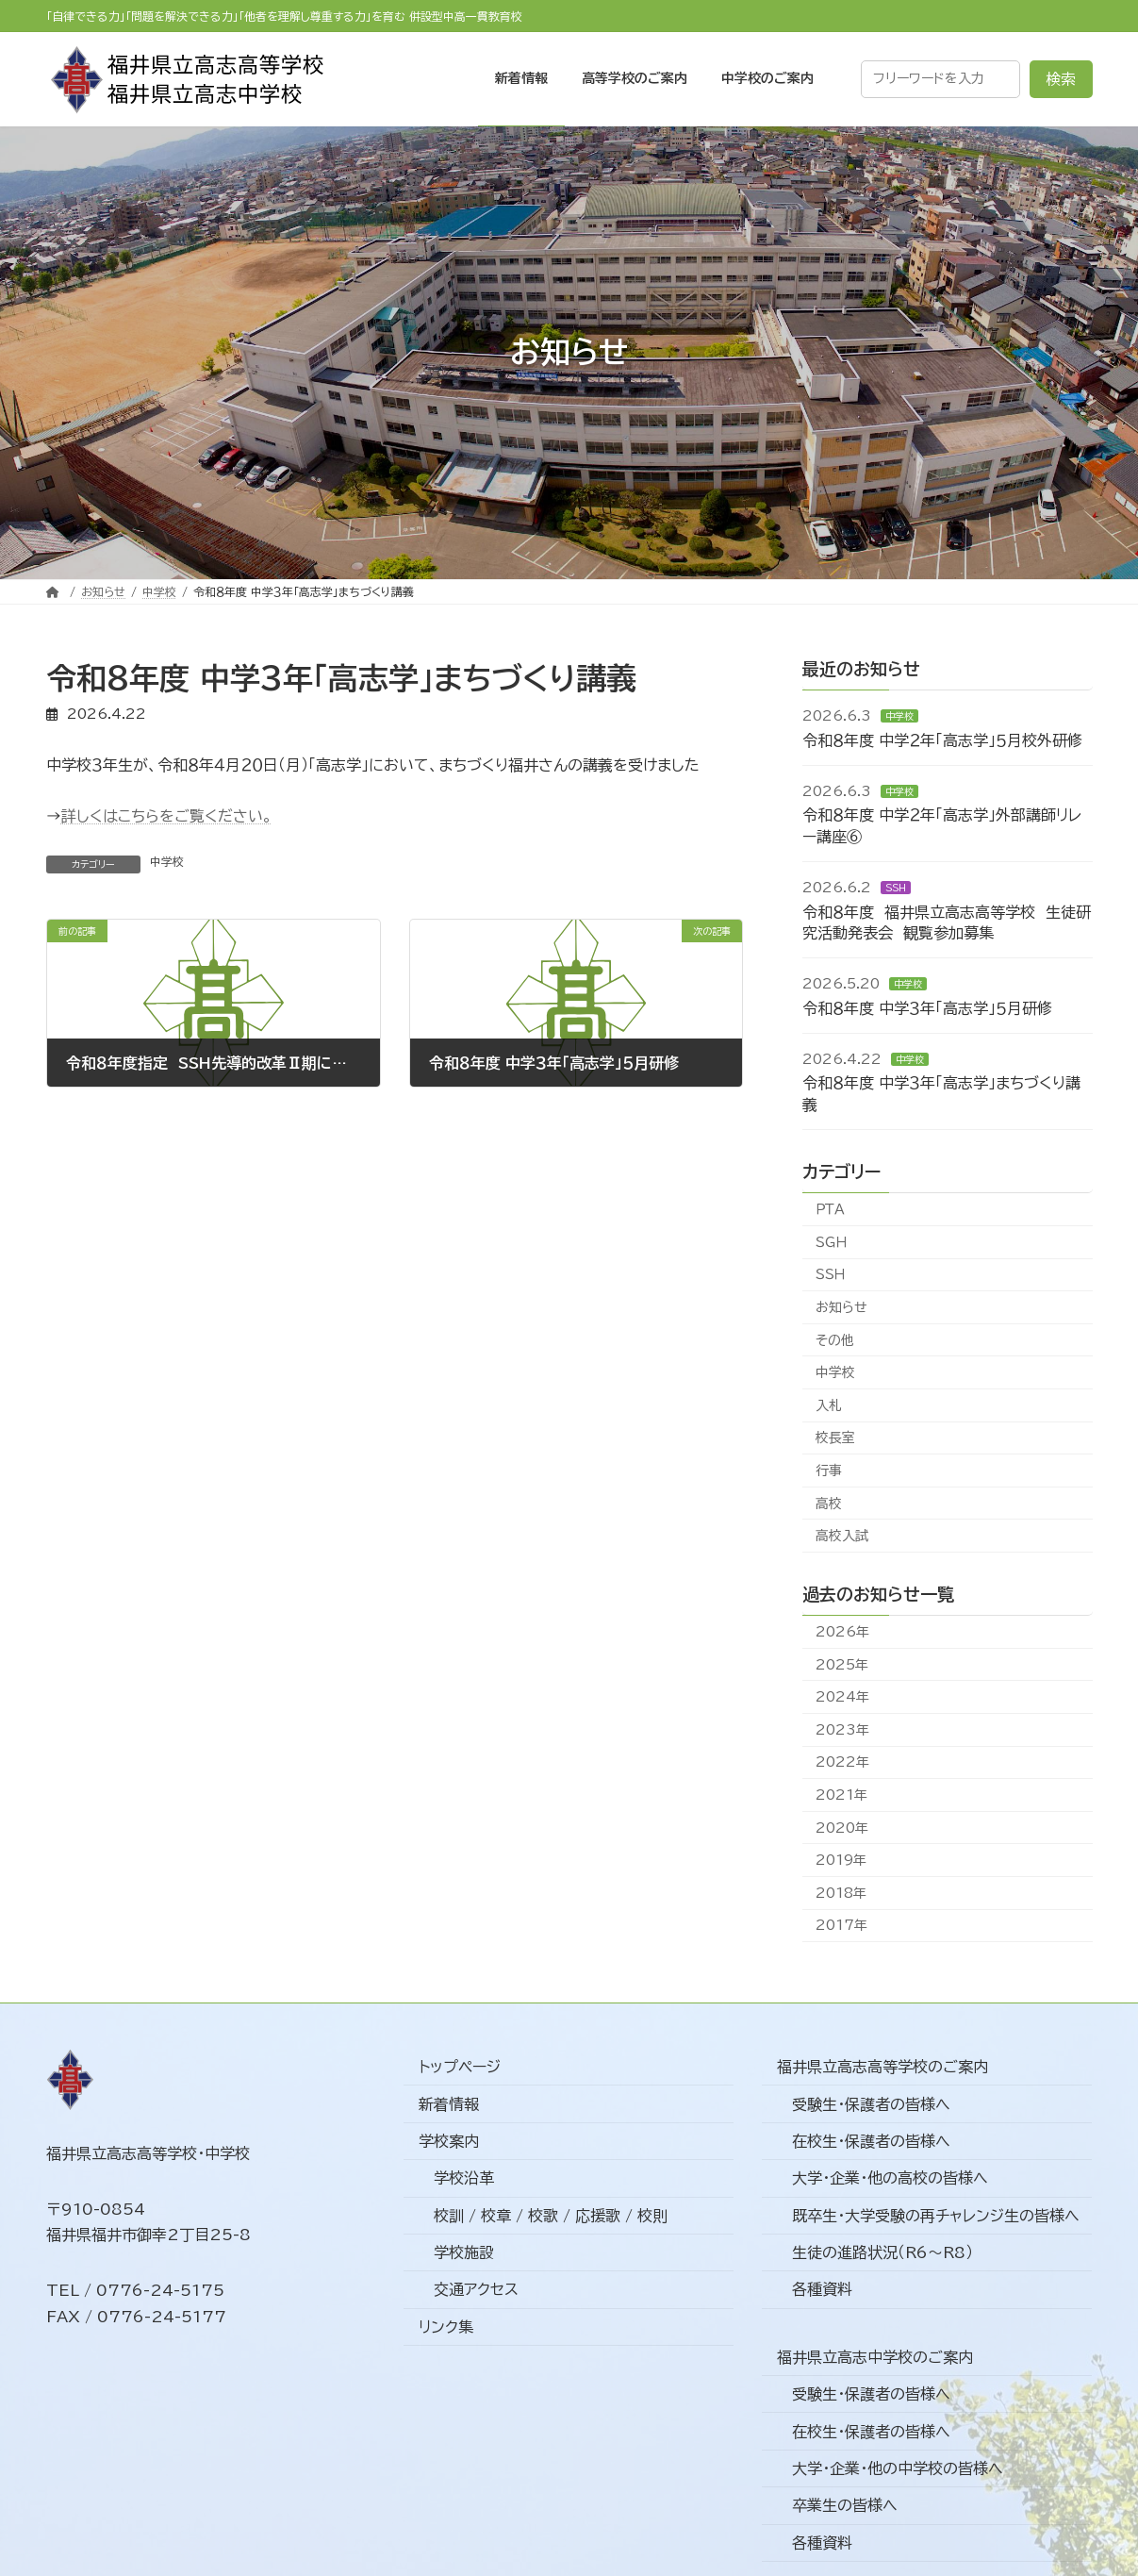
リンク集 (446, 2327)
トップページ (460, 2066)
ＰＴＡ (830, 1209)
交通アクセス (476, 2289)
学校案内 (449, 2141)
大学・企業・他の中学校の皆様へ (897, 2468)
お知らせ (841, 1307)
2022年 (842, 1762)
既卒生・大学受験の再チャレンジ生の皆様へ (936, 2215)
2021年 (841, 1795)
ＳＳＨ (895, 887)
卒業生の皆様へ (845, 2505)
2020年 (842, 1827)
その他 (835, 1339)
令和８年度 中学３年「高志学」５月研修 (927, 1008)
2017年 (841, 1925)
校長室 (835, 1437)
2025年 (842, 1663)
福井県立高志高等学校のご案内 (882, 2066)
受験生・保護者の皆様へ (871, 2103)
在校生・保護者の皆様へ (871, 2141)
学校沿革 (464, 2177)
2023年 (842, 1730)
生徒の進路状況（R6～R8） (882, 2252)
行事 (829, 1470)
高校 (829, 1502)
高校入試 (842, 1535)
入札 (829, 1405)
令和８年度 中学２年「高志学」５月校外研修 (942, 739)
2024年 (842, 1696)
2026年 (842, 1631)
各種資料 (822, 2289)
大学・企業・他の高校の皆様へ (890, 2177)
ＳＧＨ (831, 1242)
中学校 (167, 861)
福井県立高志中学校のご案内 (875, 2357)
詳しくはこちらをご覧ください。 (166, 815)
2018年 (841, 1893)
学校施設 (464, 2252)
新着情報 (449, 2103)
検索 (1061, 79)
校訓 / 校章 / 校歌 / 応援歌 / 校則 (551, 2215)
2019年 (841, 1860)
